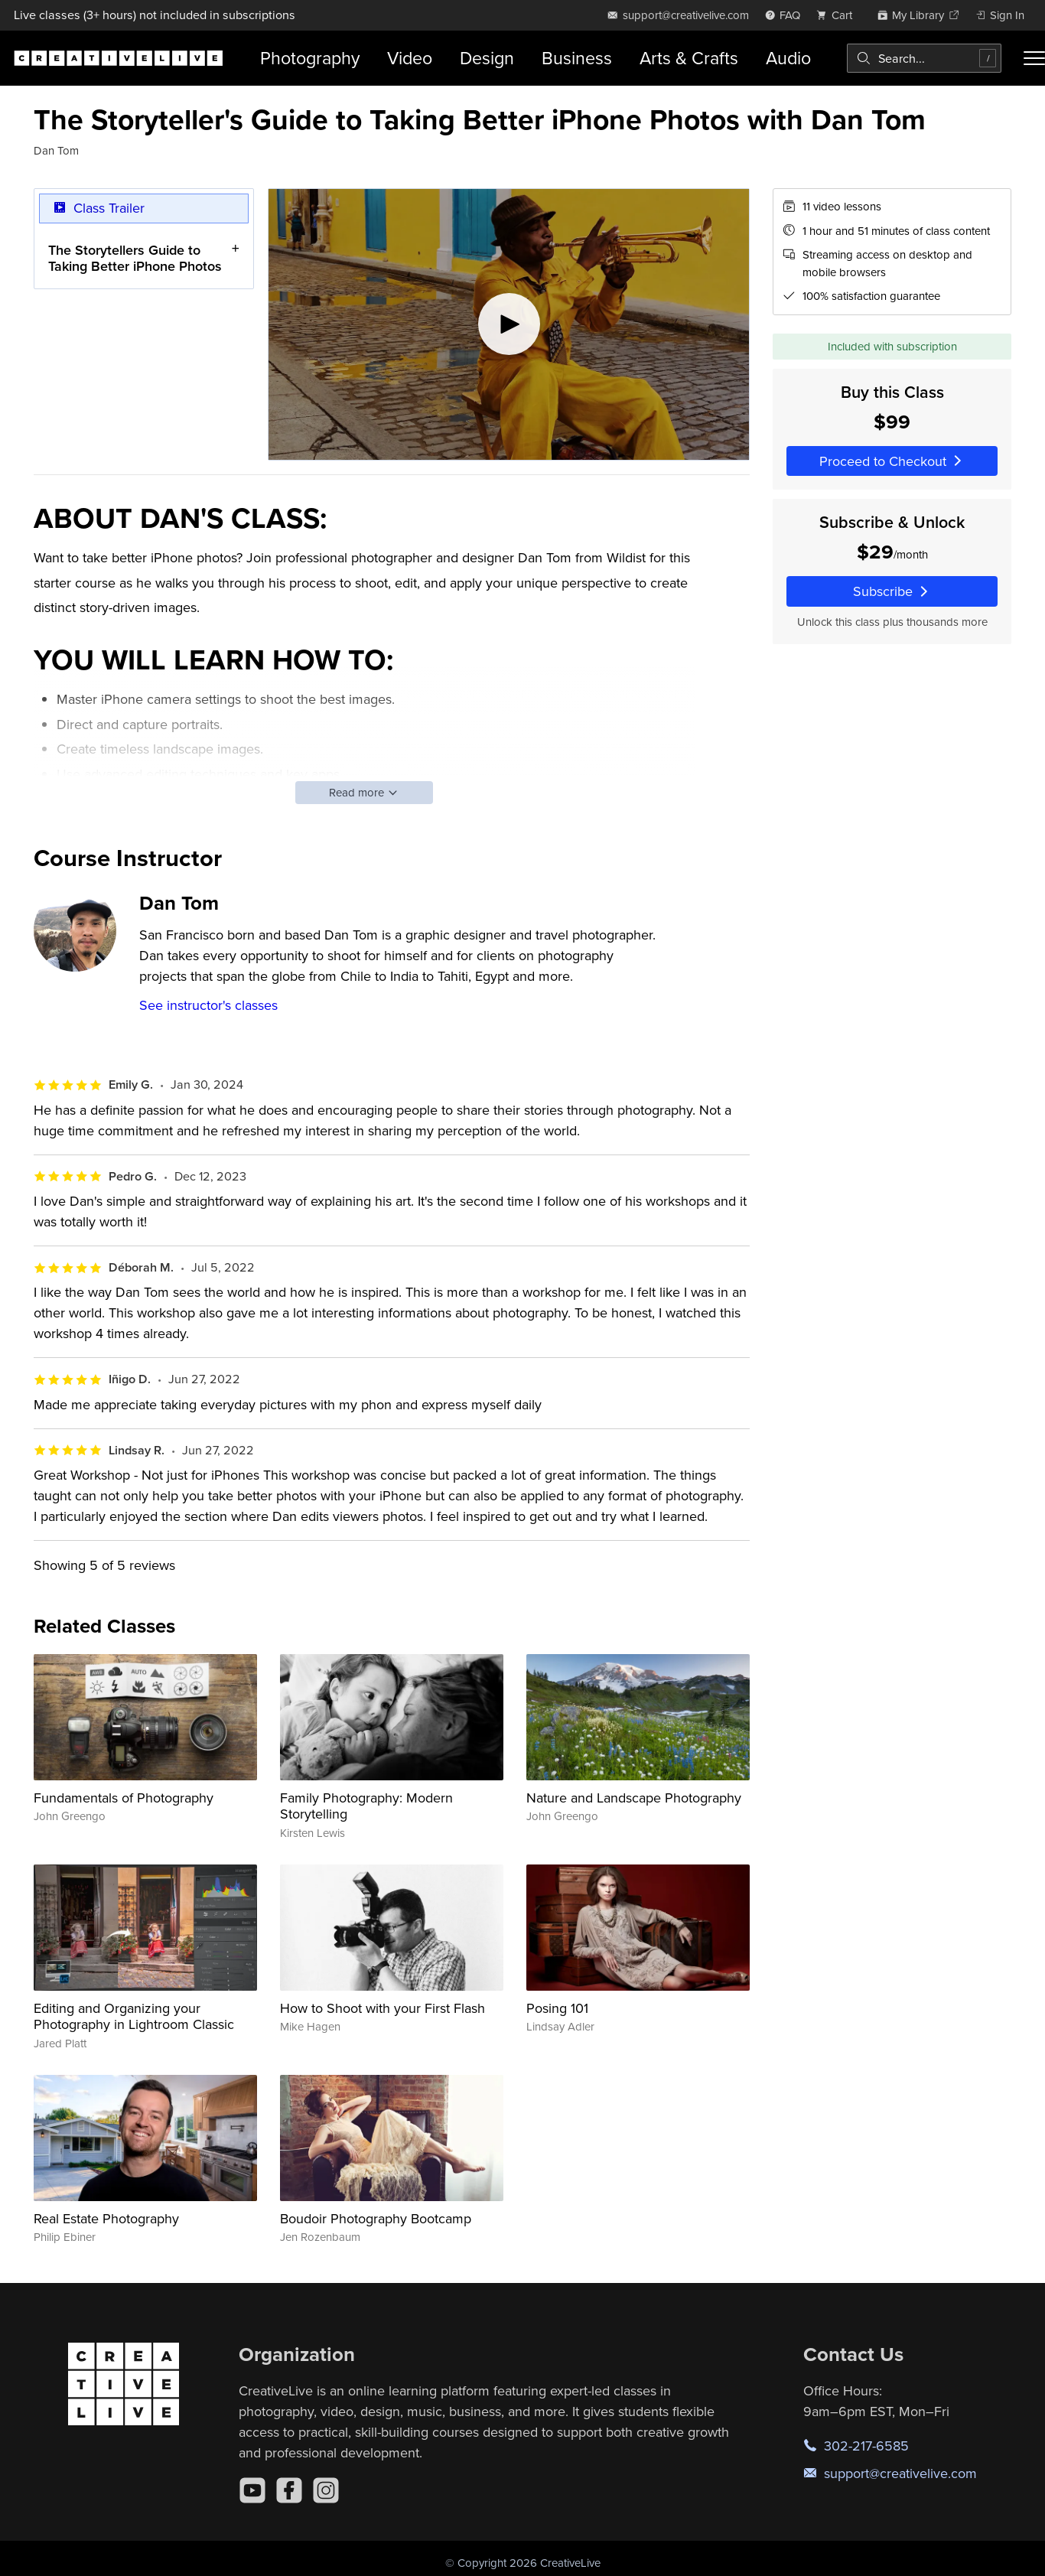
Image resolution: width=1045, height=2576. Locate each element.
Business (577, 57)
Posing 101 (557, 2007)
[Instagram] (326, 2490)
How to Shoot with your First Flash (382, 2007)
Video (409, 57)
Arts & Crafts (689, 57)
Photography (310, 57)
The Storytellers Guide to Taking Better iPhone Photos (135, 258)
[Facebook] (289, 2490)
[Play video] (509, 324)
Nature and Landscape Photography (633, 1797)
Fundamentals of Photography (123, 1797)
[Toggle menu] (1034, 58)
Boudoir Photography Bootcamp (375, 2218)
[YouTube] (252, 2490)
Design (487, 57)
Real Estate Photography (106, 2218)
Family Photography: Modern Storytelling (366, 1806)
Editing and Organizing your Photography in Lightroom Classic (134, 2016)
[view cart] (838, 15)
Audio (788, 57)
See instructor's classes (208, 1004)
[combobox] (924, 58)
